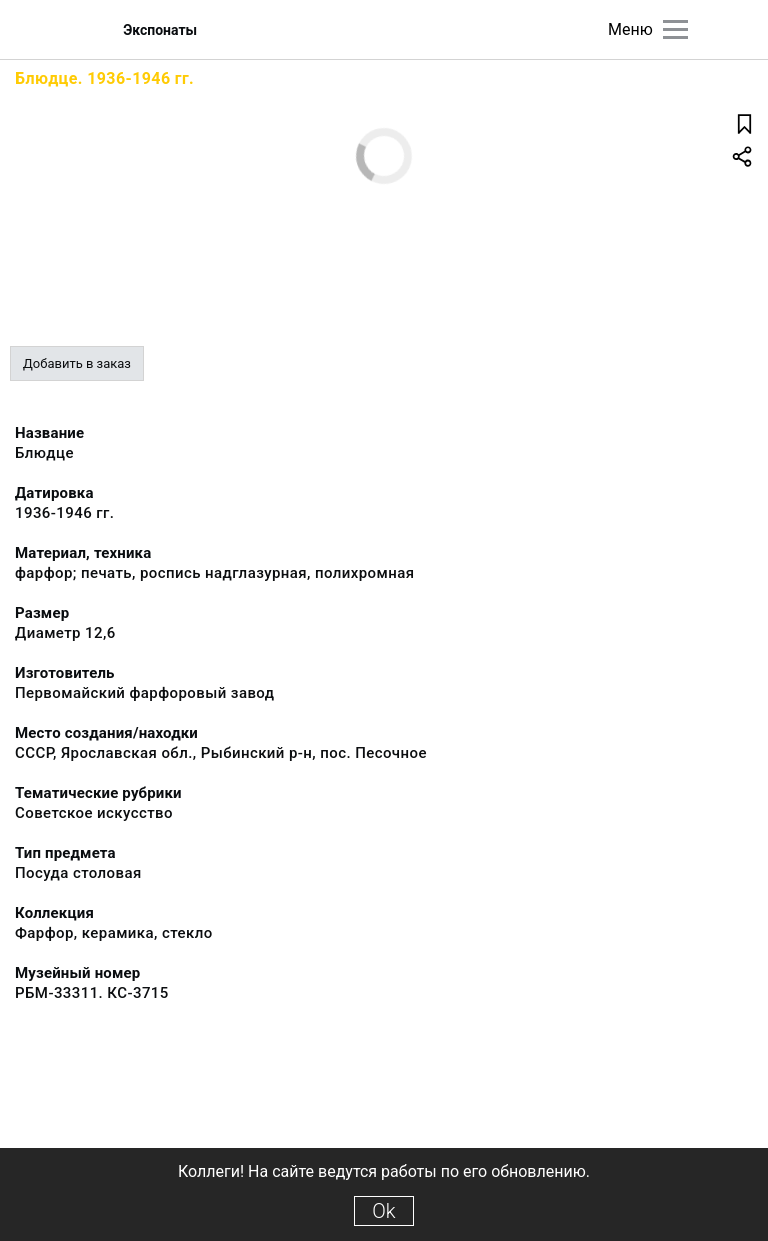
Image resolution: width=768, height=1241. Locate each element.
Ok (383, 1211)
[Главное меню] (675, 29)
